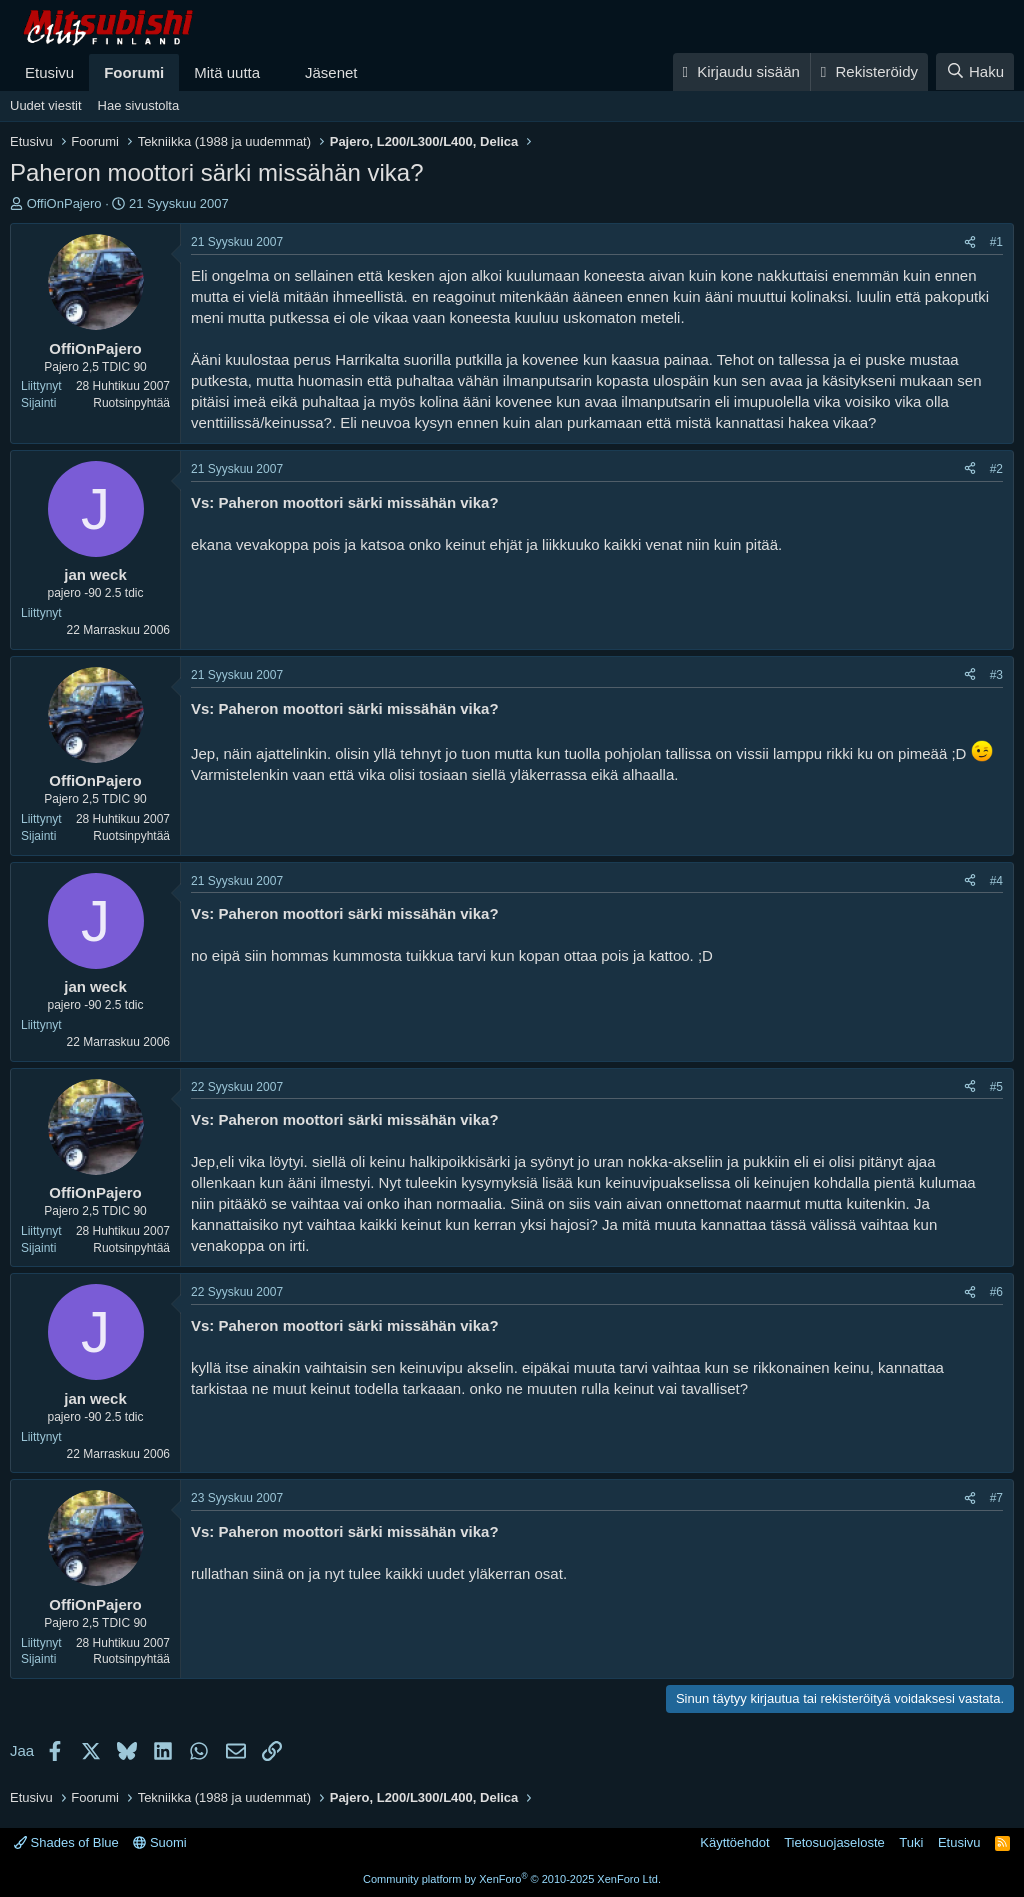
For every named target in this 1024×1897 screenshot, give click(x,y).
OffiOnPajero (64, 203)
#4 (996, 881)
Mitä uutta (227, 72)
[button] (276, 72)
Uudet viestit (46, 105)
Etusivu (49, 72)
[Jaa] (970, 242)
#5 (996, 1087)
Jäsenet (331, 72)
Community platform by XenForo (512, 1879)
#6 (996, 1292)
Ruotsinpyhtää (131, 403)
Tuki (911, 1842)
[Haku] (975, 71)
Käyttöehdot (734, 1842)
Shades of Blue (66, 1842)
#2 (996, 469)
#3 (996, 675)
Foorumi (134, 72)
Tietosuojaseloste (834, 1842)
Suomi (159, 1842)
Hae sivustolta (139, 105)
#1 (996, 242)
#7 (996, 1498)
